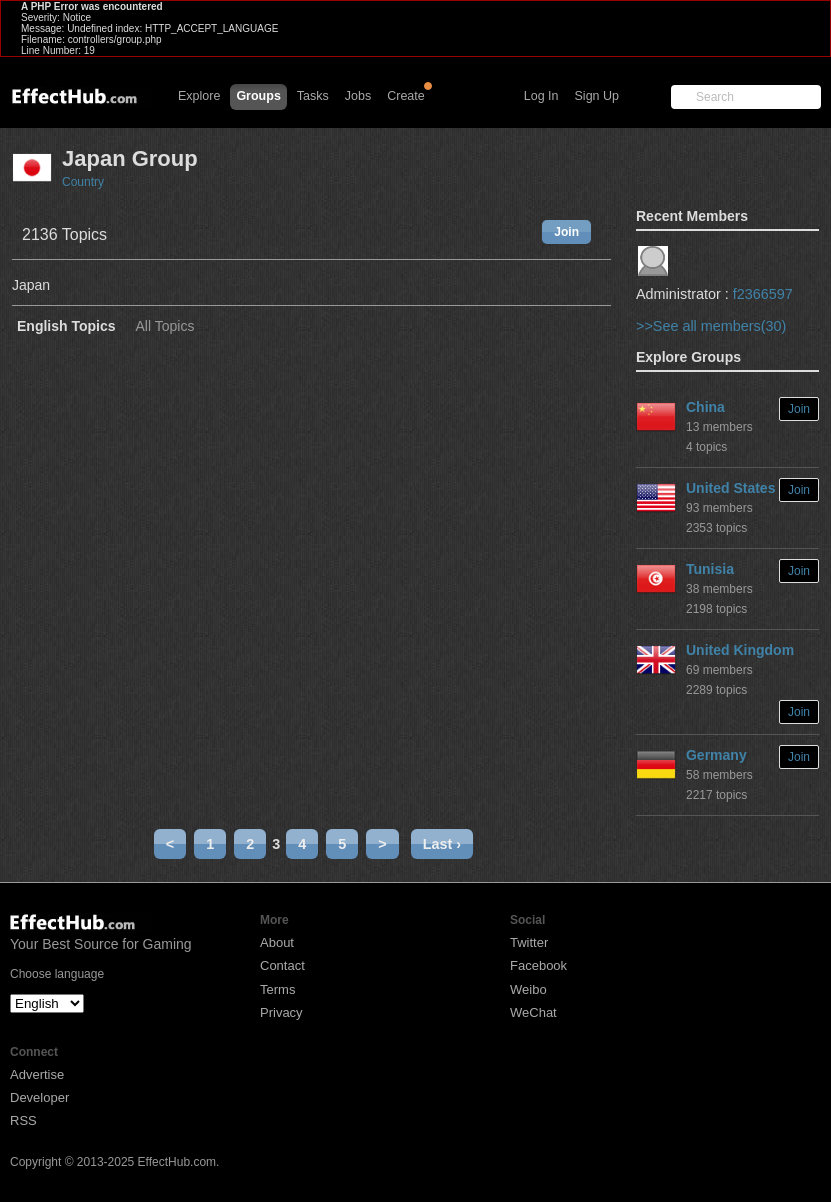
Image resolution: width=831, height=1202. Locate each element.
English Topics (66, 326)
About (277, 942)
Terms (277, 989)
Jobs (358, 96)
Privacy (281, 1012)
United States (730, 488)
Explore (199, 96)
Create (406, 96)
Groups (258, 96)
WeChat (533, 1012)
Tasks (313, 96)
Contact (282, 965)
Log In (541, 96)
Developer (39, 1097)
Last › (442, 844)
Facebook (538, 965)
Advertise (37, 1074)
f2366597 (763, 294)
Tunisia (710, 569)
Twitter (529, 942)
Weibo (528, 989)
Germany (716, 755)
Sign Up (597, 96)
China (705, 407)
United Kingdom (740, 650)
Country (83, 182)
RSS (23, 1120)
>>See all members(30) (711, 326)
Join (566, 232)
